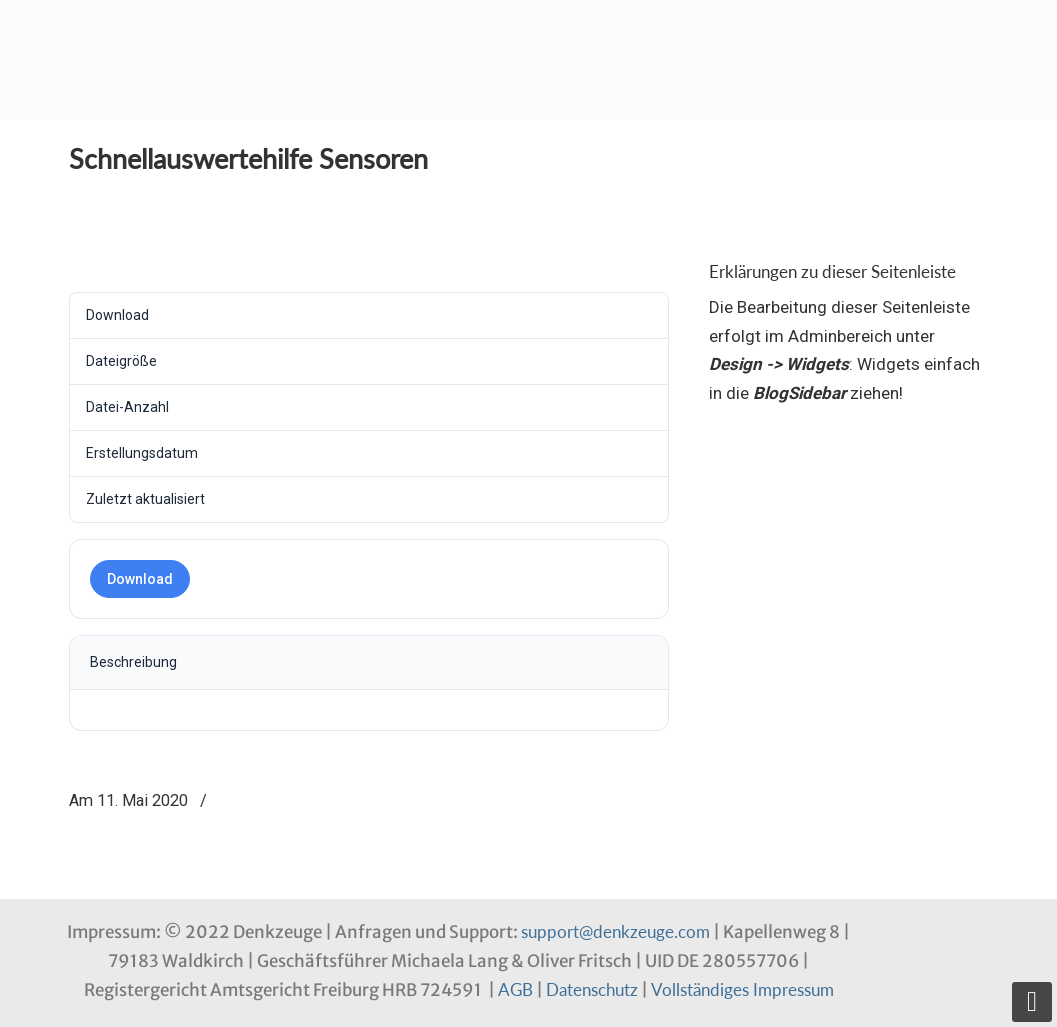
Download (140, 579)
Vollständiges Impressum (742, 989)
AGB (515, 989)
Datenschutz (592, 989)
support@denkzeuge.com (615, 931)
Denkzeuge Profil (169, 35)
